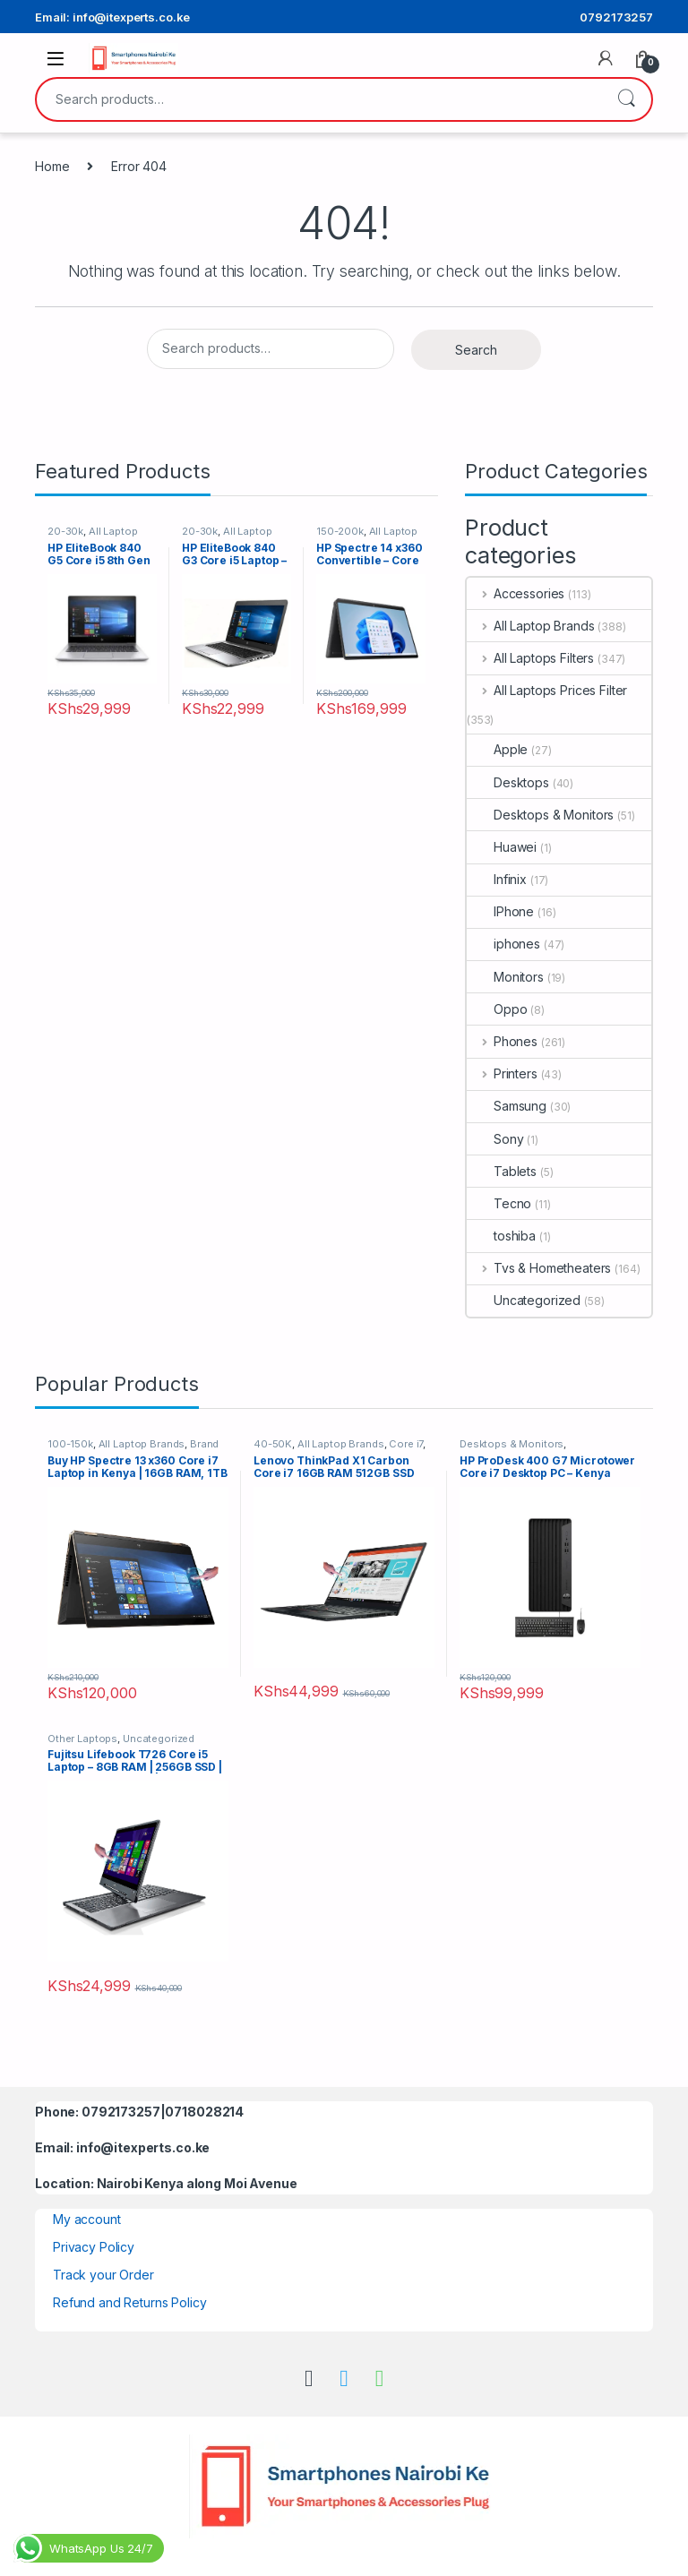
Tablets (502, 1171)
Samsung (506, 1105)
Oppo (497, 1009)
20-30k (65, 531)
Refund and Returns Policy (130, 2302)
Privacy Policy (93, 2246)
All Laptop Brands (530, 625)
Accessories (515, 593)
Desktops (508, 782)
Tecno (499, 1203)
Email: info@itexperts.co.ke (112, 17)
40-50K (273, 1444)
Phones (502, 1041)
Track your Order (103, 2274)
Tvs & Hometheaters (539, 1267)
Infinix (497, 879)
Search (626, 99)
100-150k (70, 1444)
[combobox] (319, 99)
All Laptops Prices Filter (547, 690)
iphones (503, 943)
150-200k (340, 531)
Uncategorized (523, 1300)
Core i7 (406, 1444)
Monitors (505, 976)
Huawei (502, 846)
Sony (495, 1138)
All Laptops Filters (530, 657)
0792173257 (616, 17)
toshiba (501, 1235)
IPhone (500, 911)
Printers (502, 1073)
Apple (497, 749)
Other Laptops (82, 1738)
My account (87, 2219)
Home (52, 166)
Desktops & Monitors (540, 814)
